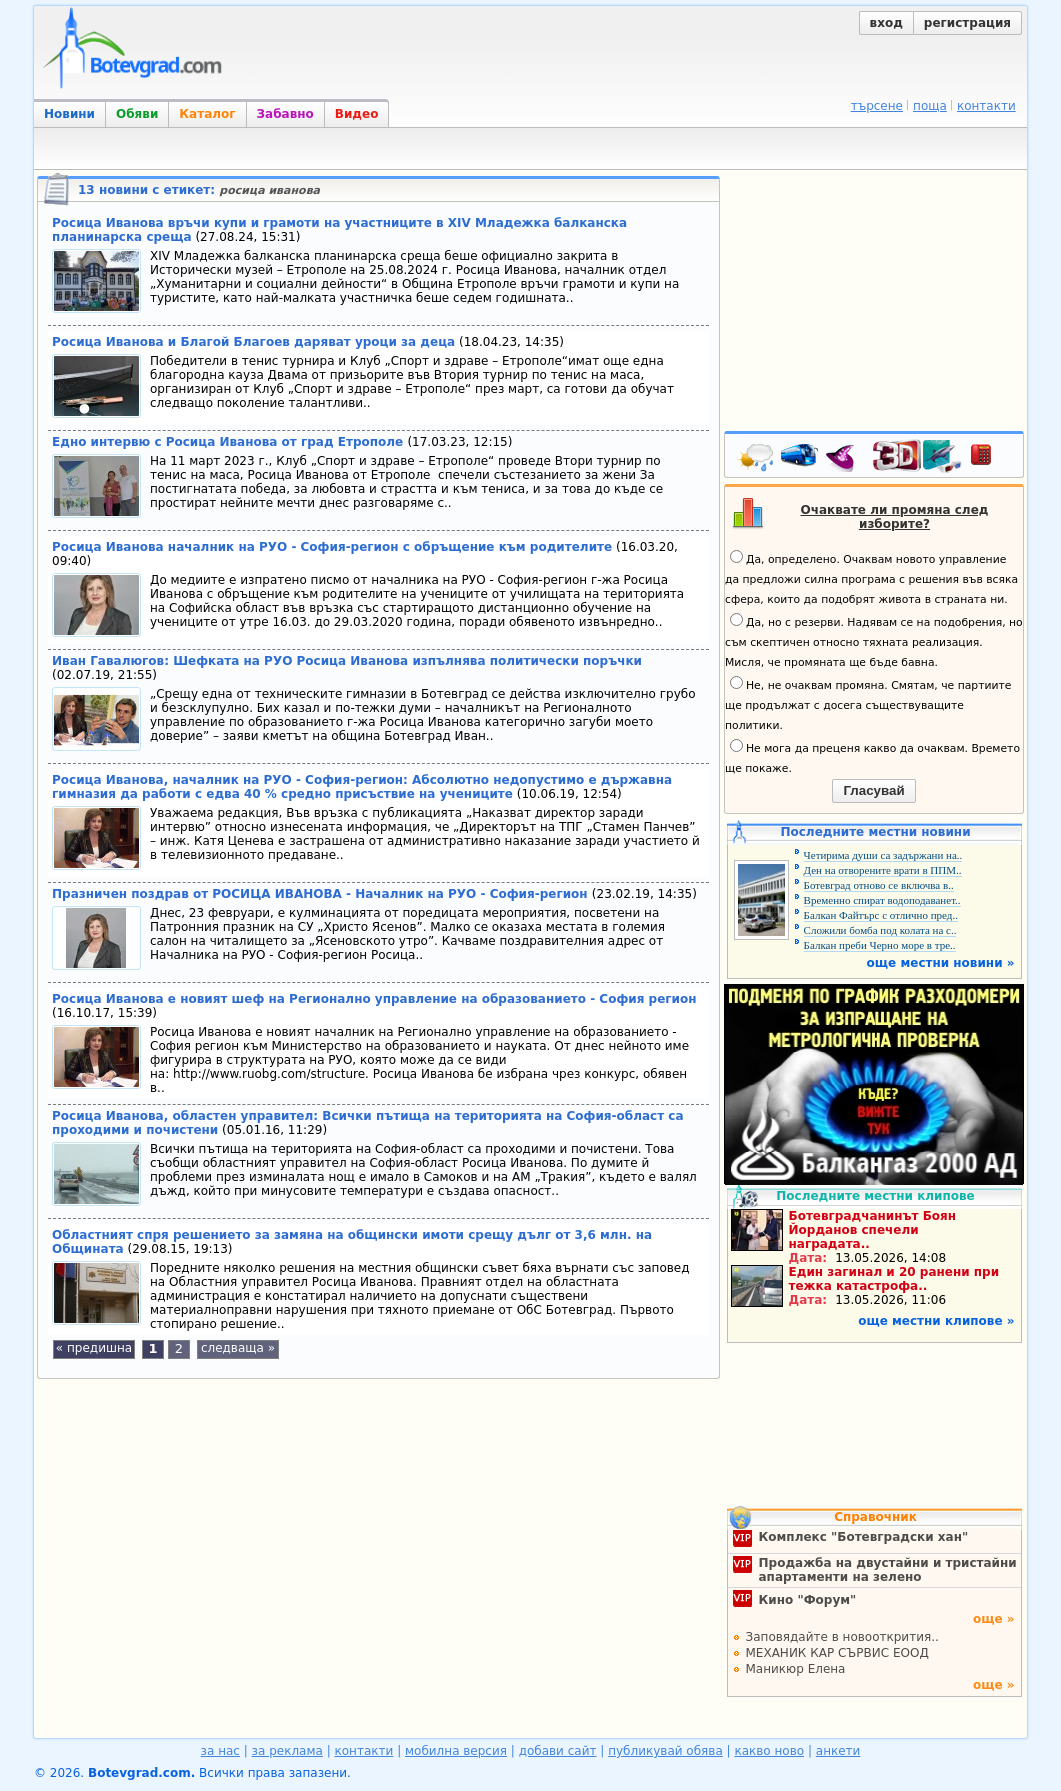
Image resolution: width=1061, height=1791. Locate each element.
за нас (220, 1751)
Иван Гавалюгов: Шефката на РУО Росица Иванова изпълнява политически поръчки (347, 661)
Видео (357, 114)
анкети (838, 1751)
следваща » (238, 1348)
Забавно (285, 114)
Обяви (137, 114)
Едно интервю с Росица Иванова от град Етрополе (229, 442)
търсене (877, 106)
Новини (69, 114)
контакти (986, 106)
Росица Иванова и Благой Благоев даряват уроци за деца (253, 342)
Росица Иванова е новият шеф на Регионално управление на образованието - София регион (374, 999)
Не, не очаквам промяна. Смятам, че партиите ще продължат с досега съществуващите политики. (868, 704)
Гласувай (873, 790)
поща (930, 106)
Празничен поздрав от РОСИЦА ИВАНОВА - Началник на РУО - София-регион (322, 894)
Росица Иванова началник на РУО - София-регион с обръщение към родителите (332, 547)
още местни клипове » (936, 1321)
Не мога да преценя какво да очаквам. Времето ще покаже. (872, 757)
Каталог (207, 114)
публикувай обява (665, 1751)
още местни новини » (941, 963)
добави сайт (558, 1751)
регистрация (967, 23)
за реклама (287, 1751)
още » (994, 1619)
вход (886, 23)
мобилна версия (456, 1751)
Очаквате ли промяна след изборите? (895, 517)
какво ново (769, 1751)
